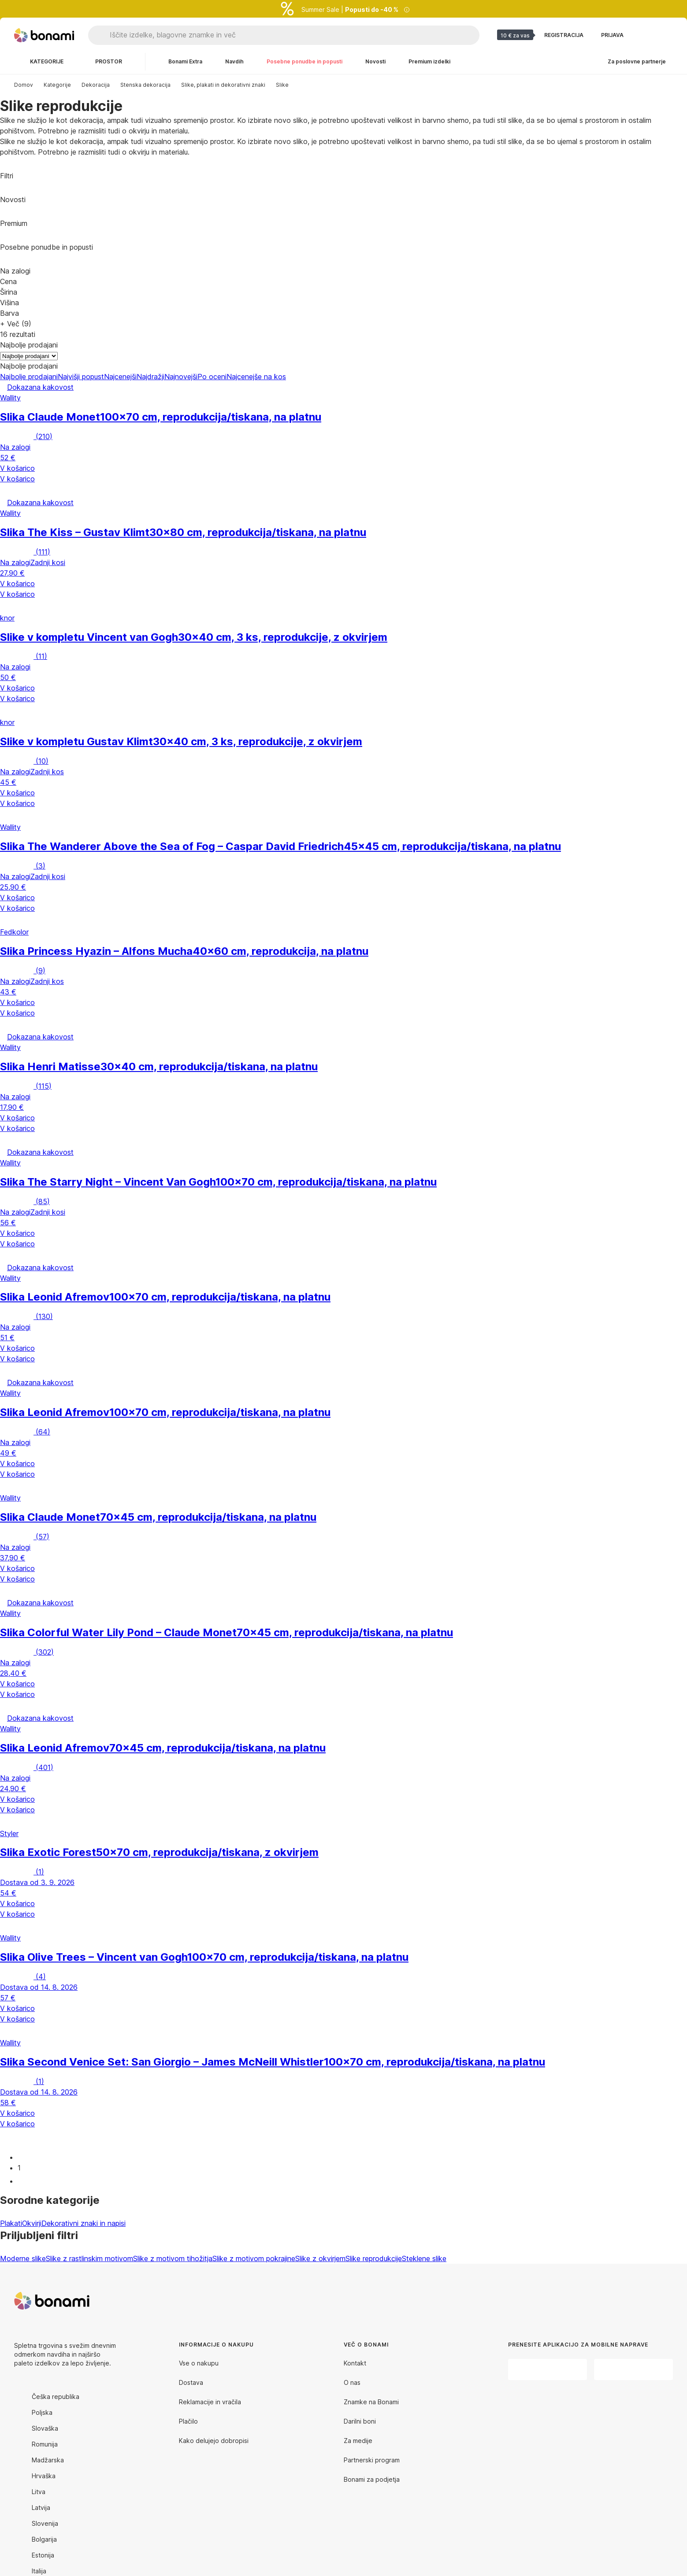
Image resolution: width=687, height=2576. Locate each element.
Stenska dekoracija (145, 84)
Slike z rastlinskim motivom (89, 2258)
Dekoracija (96, 84)
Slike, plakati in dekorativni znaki (223, 84)
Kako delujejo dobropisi (214, 2440)
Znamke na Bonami (371, 2402)
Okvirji (31, 2223)
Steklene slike (424, 2258)
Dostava (191, 2382)
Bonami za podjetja (372, 2479)
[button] (343, 490)
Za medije (358, 2440)
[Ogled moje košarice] (666, 35)
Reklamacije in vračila (210, 2402)
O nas (352, 2382)
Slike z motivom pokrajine (253, 2258)
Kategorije (57, 84)
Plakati (11, 2223)
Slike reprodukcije (373, 2258)
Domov (23, 84)
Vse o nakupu (199, 2363)
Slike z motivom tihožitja (172, 2258)
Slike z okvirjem (320, 2258)
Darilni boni (360, 2421)
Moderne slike (23, 2258)
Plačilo (188, 2421)
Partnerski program (372, 2460)
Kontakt (355, 2363)
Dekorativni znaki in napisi (83, 2223)
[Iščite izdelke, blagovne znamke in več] (294, 35)
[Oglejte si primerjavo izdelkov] (645, 35)
